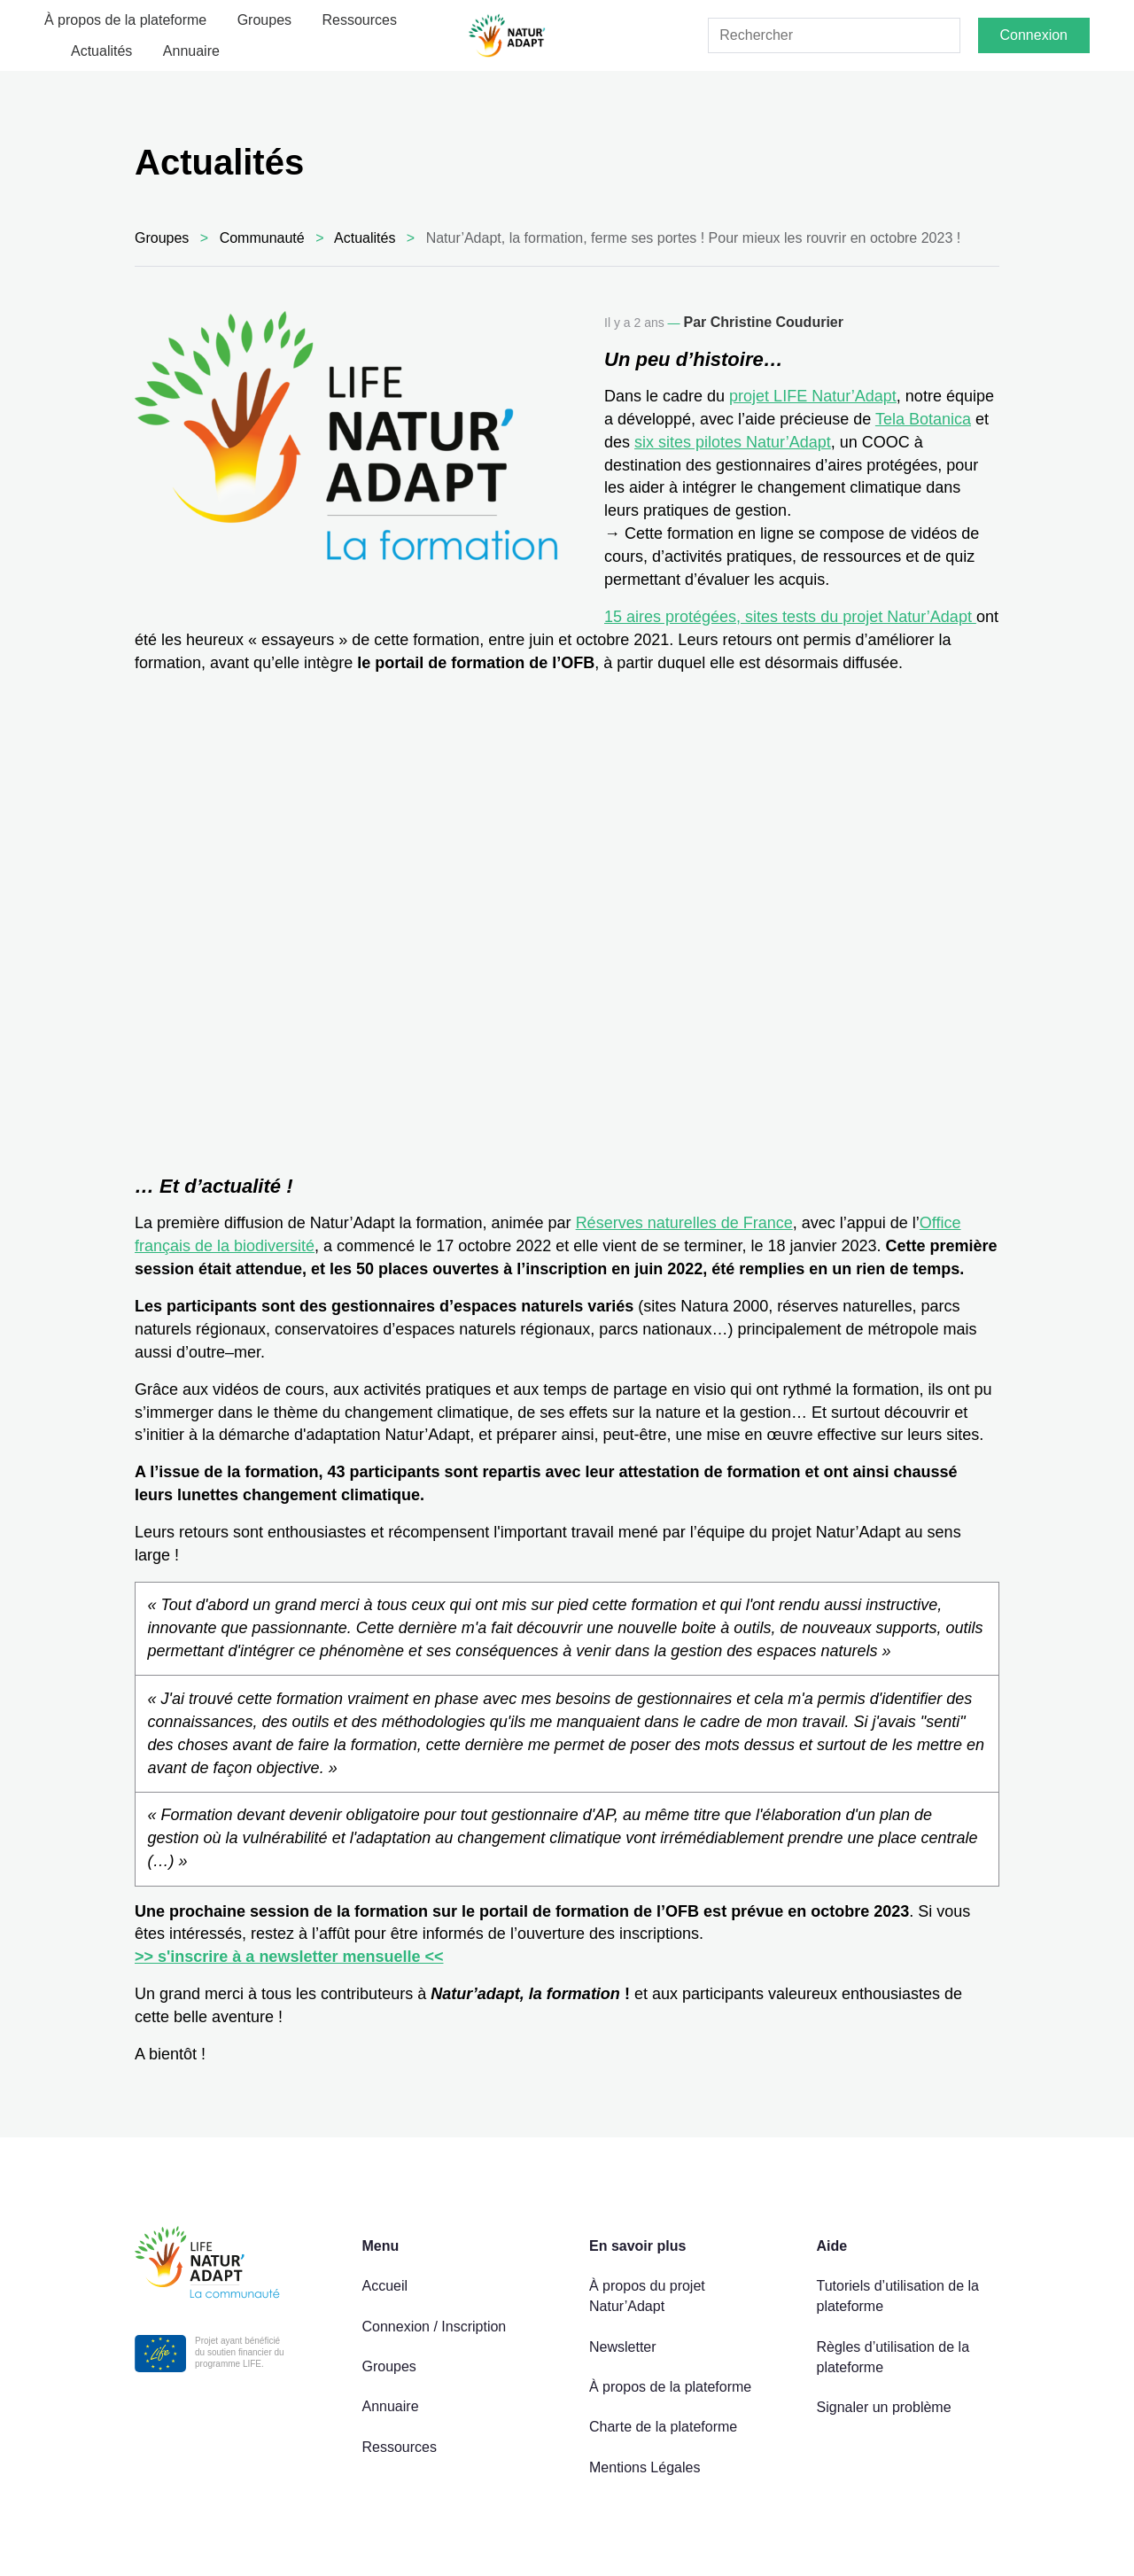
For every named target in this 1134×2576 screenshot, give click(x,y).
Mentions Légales (644, 2467)
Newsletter (622, 2346)
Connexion (1034, 35)
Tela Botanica (923, 419)
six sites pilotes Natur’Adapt (732, 442)
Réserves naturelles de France (684, 1223)
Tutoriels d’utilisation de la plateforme (898, 2296)
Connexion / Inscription (434, 2326)
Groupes (264, 19)
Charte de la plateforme (663, 2426)
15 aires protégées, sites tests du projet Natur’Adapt (790, 617)
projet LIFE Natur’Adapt (813, 396)
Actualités (101, 50)
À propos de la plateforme (125, 19)
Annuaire (191, 50)
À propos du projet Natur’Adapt (647, 2296)
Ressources (359, 19)
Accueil (385, 2285)
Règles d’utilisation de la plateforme (893, 2357)
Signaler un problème (884, 2407)
